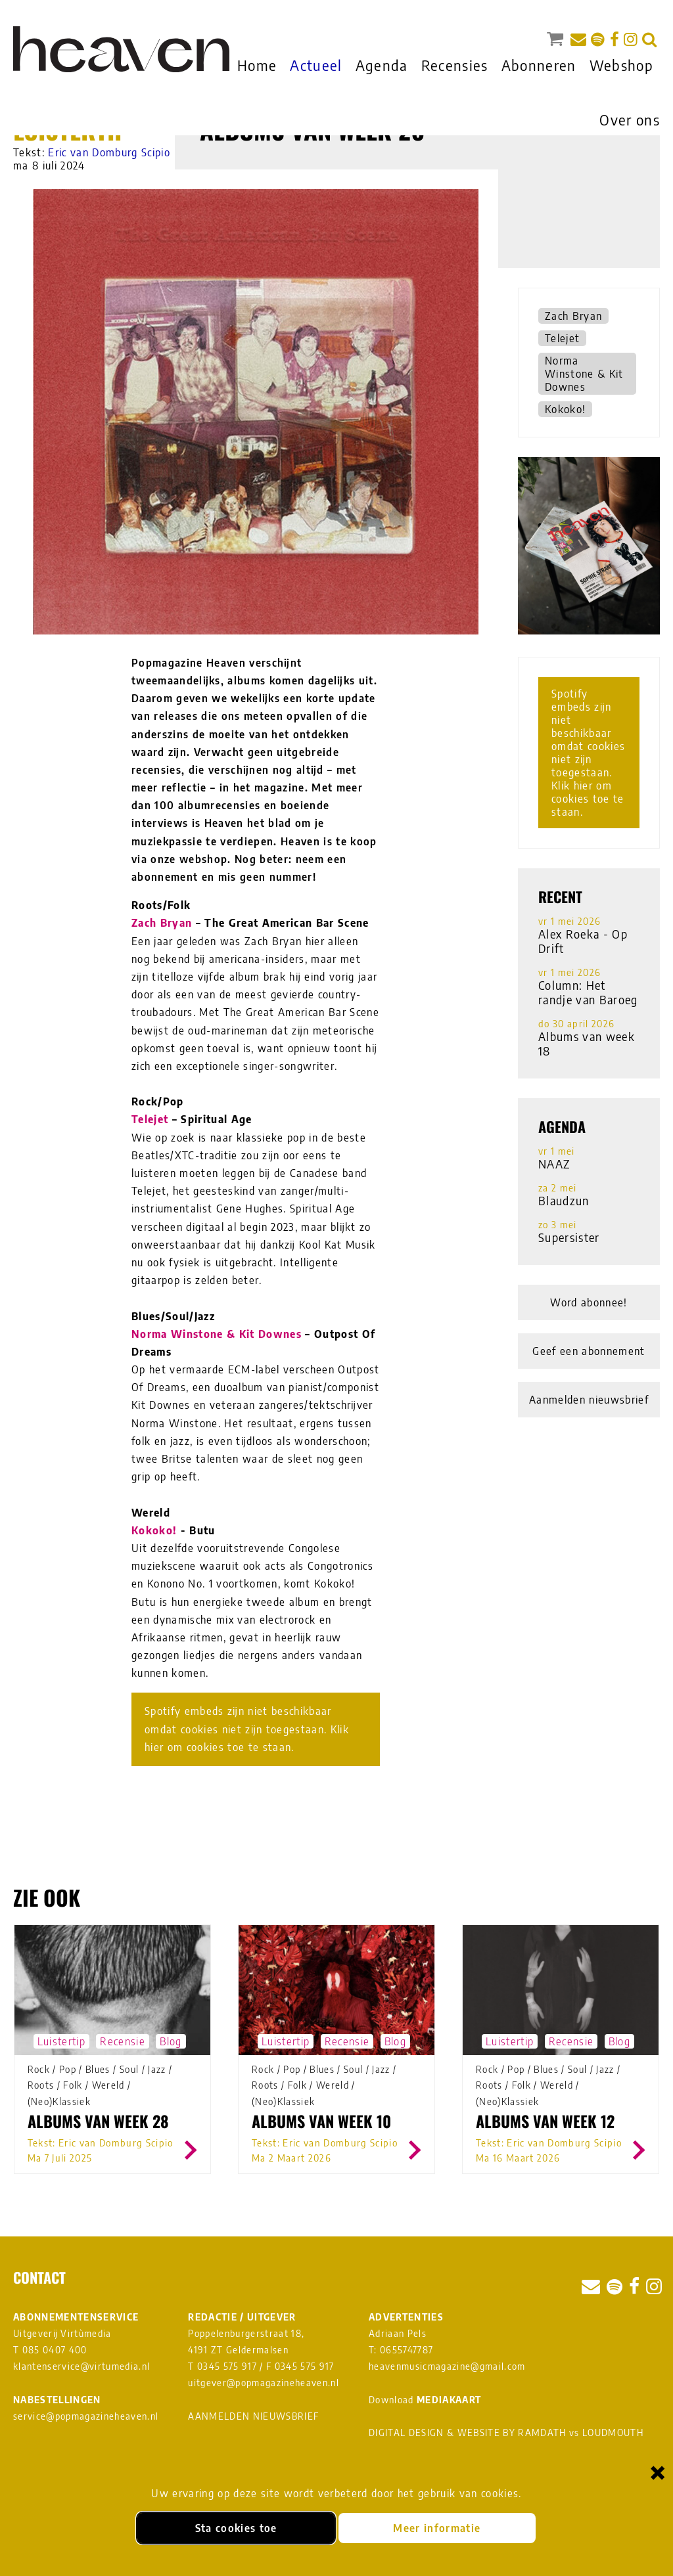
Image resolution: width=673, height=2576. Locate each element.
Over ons (629, 119)
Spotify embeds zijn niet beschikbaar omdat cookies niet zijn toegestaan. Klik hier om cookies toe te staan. (247, 1728)
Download (425, 2399)
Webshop (621, 65)
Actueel (316, 65)
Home (257, 65)
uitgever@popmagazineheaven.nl (263, 2382)
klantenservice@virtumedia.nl (81, 2366)
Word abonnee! (588, 1302)
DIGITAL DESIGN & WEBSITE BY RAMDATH (468, 2432)
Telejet (149, 1119)
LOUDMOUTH (612, 2432)
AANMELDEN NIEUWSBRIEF (253, 2416)
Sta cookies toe (236, 2528)
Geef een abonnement (588, 1351)
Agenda (382, 65)
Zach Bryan (161, 922)
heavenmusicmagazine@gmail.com (447, 2366)
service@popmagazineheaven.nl (85, 2416)
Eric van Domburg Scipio (109, 152)
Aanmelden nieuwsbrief (589, 1399)
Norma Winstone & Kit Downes (216, 1334)
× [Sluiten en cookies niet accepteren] (657, 2472)
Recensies (454, 65)
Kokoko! (154, 1530)
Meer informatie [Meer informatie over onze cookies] (436, 2528)
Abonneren (538, 65)
